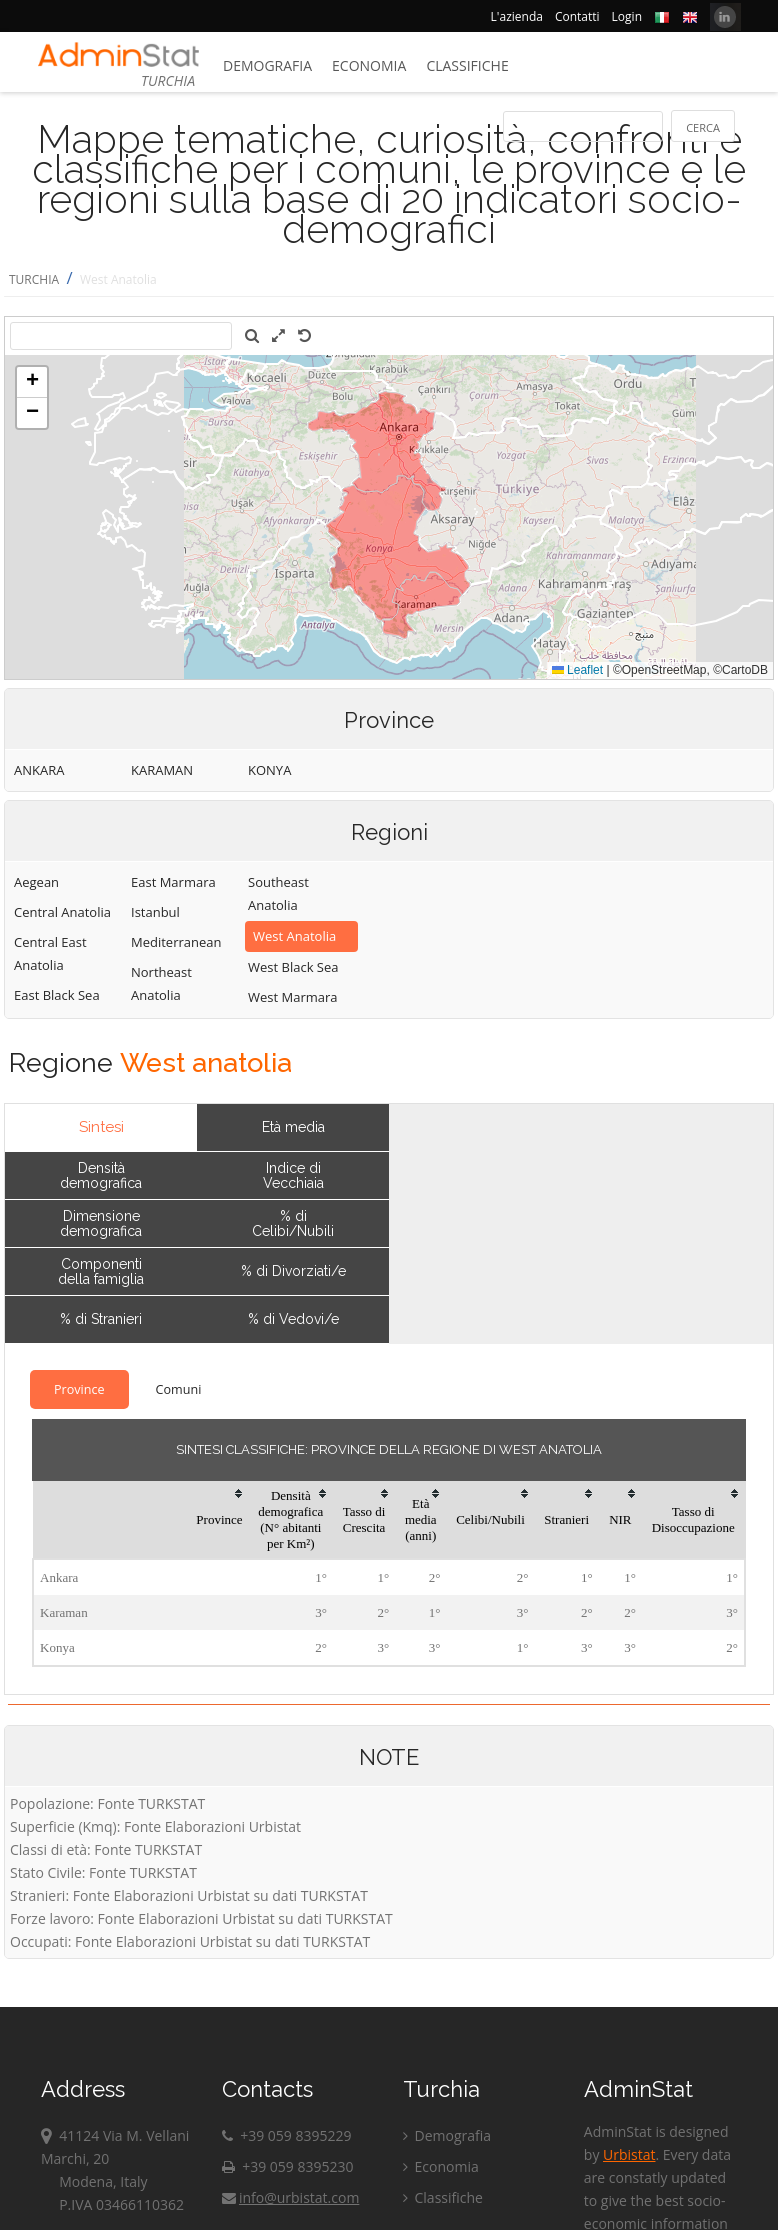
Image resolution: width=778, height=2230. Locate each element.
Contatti (577, 16)
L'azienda (517, 16)
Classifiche (467, 65)
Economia (369, 65)
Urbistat (629, 2154)
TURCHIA (34, 279)
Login (627, 16)
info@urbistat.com (290, 2197)
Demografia (267, 65)
